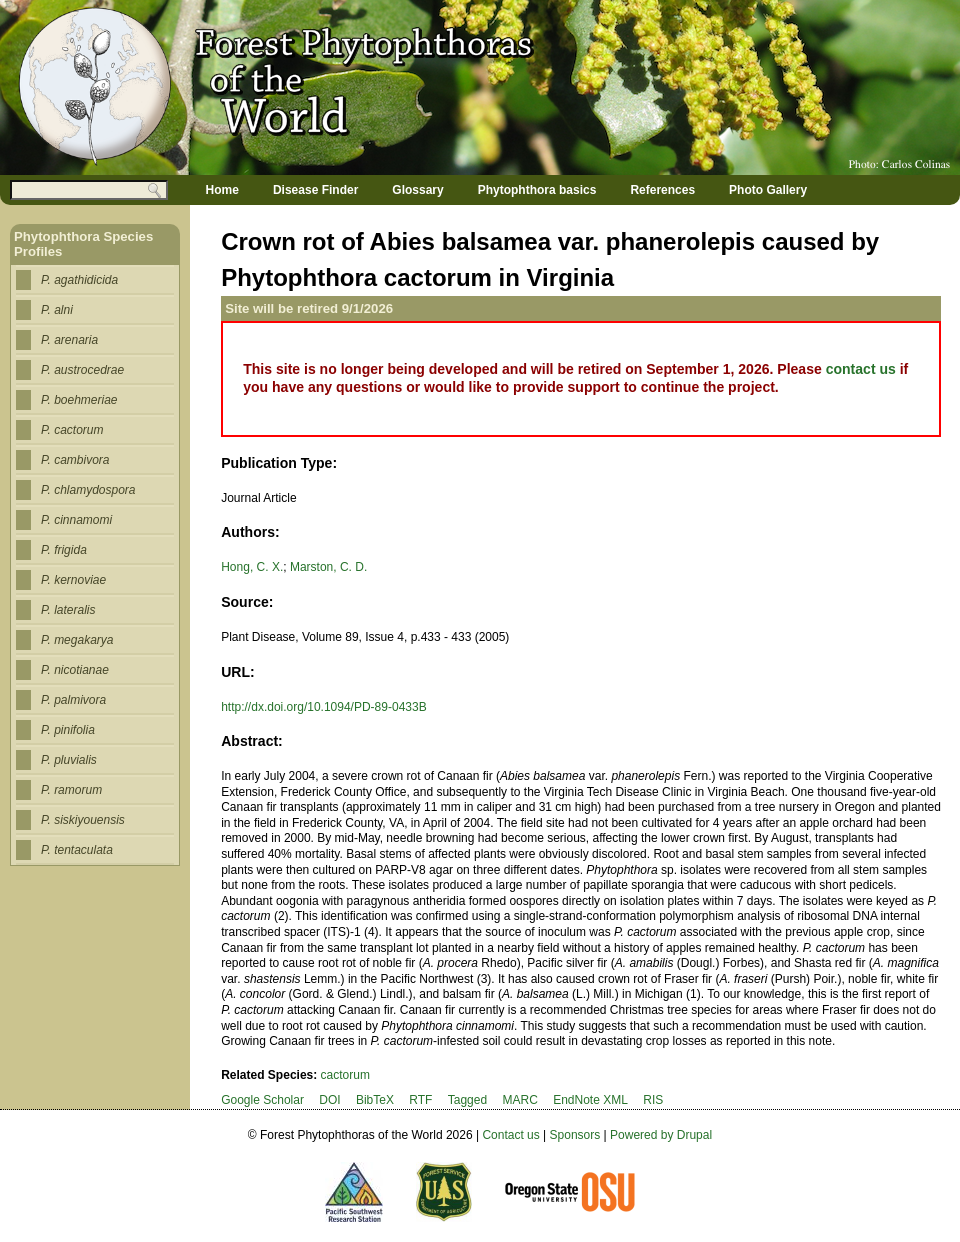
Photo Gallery (768, 190)
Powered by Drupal (661, 1135)
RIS (653, 1100)
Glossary (417, 190)
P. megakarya (77, 640)
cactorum (345, 1075)
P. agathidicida (79, 280)
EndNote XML (590, 1100)
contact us (861, 369)
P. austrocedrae (82, 370)
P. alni (57, 310)
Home (222, 190)
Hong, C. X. (252, 567)
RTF (420, 1100)
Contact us (510, 1135)
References (662, 190)
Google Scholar (262, 1100)
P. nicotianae (75, 670)
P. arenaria (69, 340)
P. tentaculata (77, 850)
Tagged (467, 1100)
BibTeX (375, 1100)
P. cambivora (75, 460)
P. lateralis (68, 610)
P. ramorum (71, 790)
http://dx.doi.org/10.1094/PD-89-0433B (323, 707)
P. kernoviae (73, 580)
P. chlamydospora (88, 490)
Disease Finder (315, 190)
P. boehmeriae (79, 400)
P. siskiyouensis (83, 820)
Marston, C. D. (328, 567)
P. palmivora (73, 700)
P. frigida (64, 550)
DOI (329, 1100)
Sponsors (575, 1135)
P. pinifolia (68, 730)
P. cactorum (72, 430)
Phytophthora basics (537, 190)
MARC (519, 1100)
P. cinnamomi (76, 520)
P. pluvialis (69, 760)
